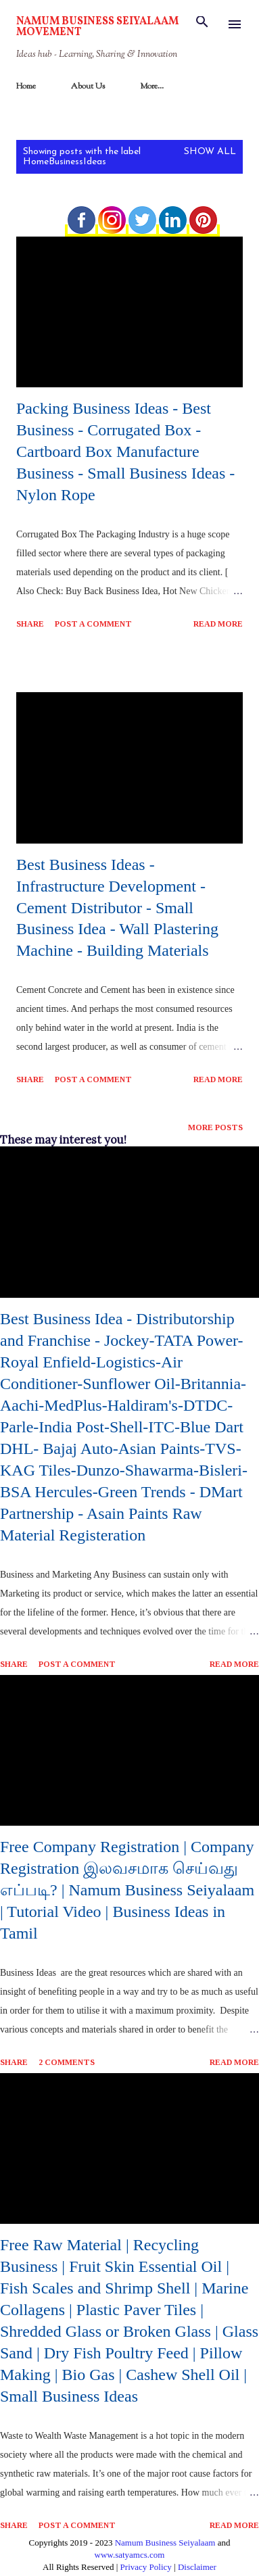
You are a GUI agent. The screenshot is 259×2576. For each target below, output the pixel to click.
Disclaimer (197, 2567)
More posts (215, 1127)
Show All (210, 152)
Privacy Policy (146, 2567)
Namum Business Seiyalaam (165, 2542)
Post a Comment (93, 624)
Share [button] (30, 624)
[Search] (202, 24)
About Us (88, 86)
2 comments (67, 2062)
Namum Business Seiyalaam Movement (97, 27)
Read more (218, 624)
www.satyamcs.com (130, 2555)
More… (152, 86)
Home (26, 86)
